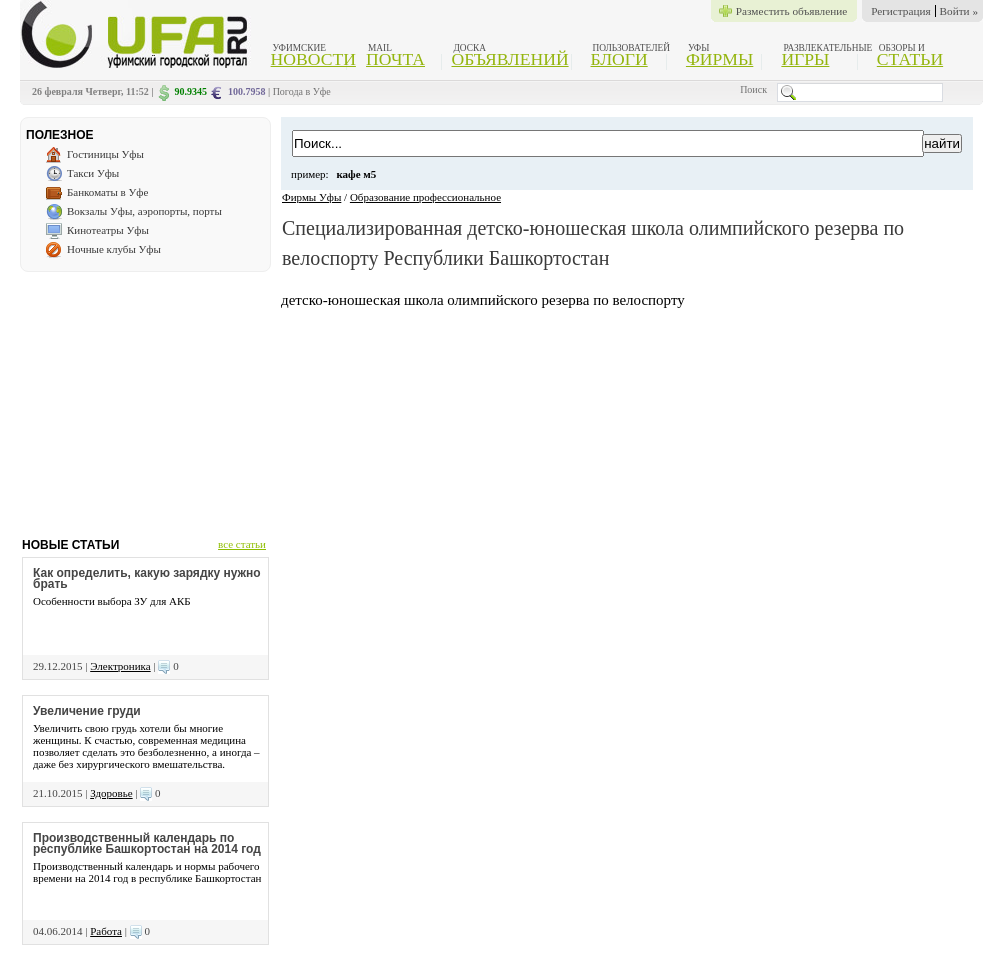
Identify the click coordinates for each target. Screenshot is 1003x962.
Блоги (619, 59)
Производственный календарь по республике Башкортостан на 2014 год (147, 843)
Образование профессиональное (425, 197)
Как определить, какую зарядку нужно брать (147, 578)
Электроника (120, 666)
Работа (106, 931)
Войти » (959, 11)
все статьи (242, 544)
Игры (805, 59)
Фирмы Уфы (311, 197)
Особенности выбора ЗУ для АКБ (112, 601)
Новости (313, 59)
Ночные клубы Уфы (114, 249)
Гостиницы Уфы (105, 154)
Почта (395, 59)
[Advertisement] (145, 397)
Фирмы (719, 59)
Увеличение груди (87, 711)
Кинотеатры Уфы (108, 230)
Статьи (910, 59)
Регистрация (900, 11)
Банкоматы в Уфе (107, 192)
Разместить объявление (791, 11)
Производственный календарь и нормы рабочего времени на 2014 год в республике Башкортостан (147, 872)
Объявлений (509, 59)
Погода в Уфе (302, 91)
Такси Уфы (93, 173)
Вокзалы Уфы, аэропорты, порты (144, 211)
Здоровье (111, 793)
